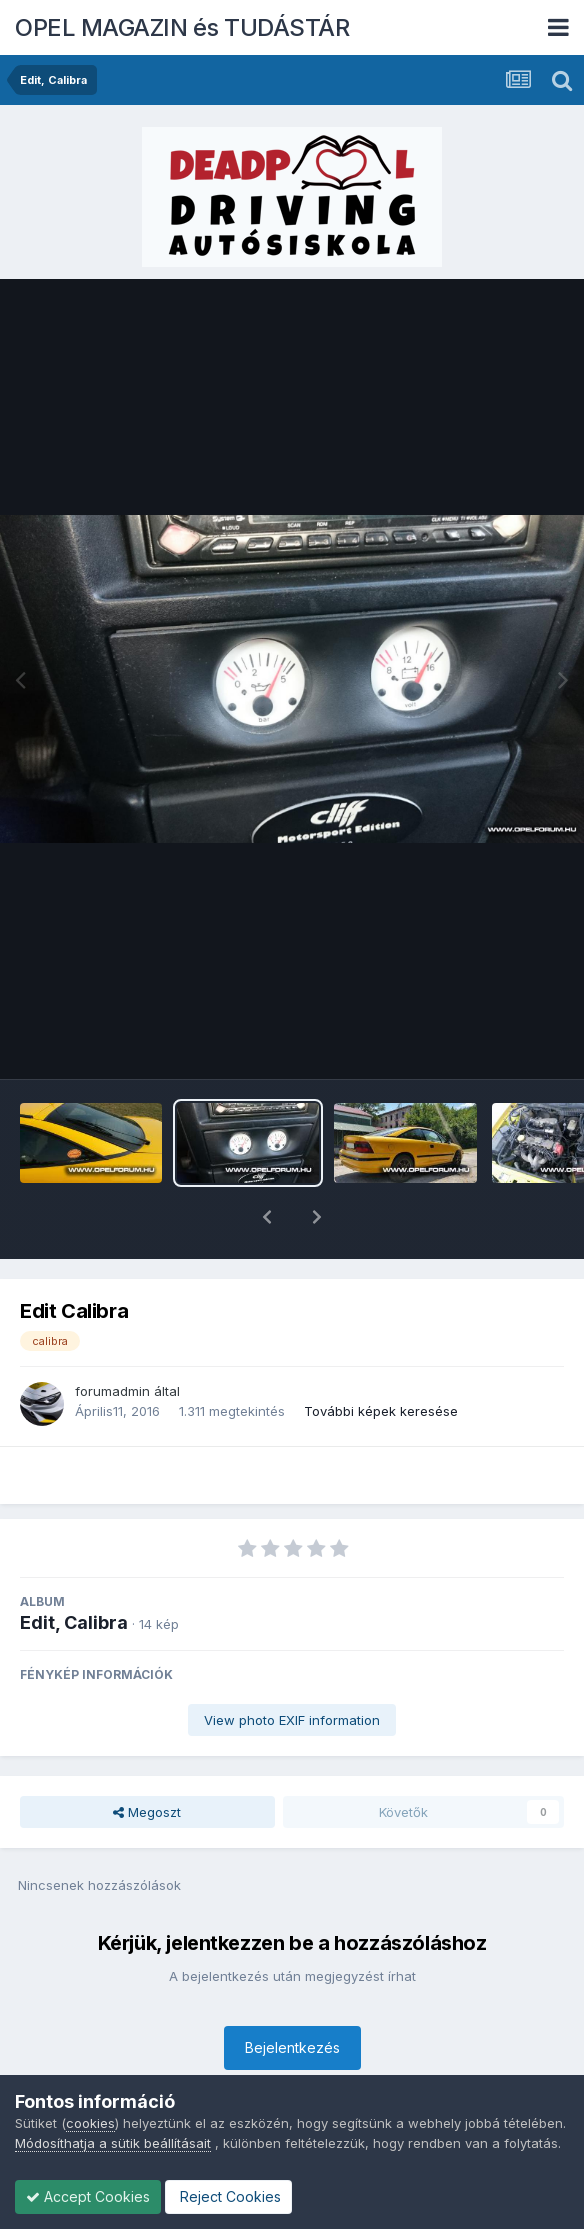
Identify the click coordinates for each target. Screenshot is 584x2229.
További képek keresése (381, 1359)
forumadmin (112, 1339)
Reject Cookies (228, 2196)
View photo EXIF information (292, 1668)
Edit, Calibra (74, 1570)
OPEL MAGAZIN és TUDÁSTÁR (182, 27)
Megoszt (147, 1760)
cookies (90, 2123)
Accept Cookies (88, 2196)
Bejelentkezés (292, 1995)
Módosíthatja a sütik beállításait (113, 2143)
